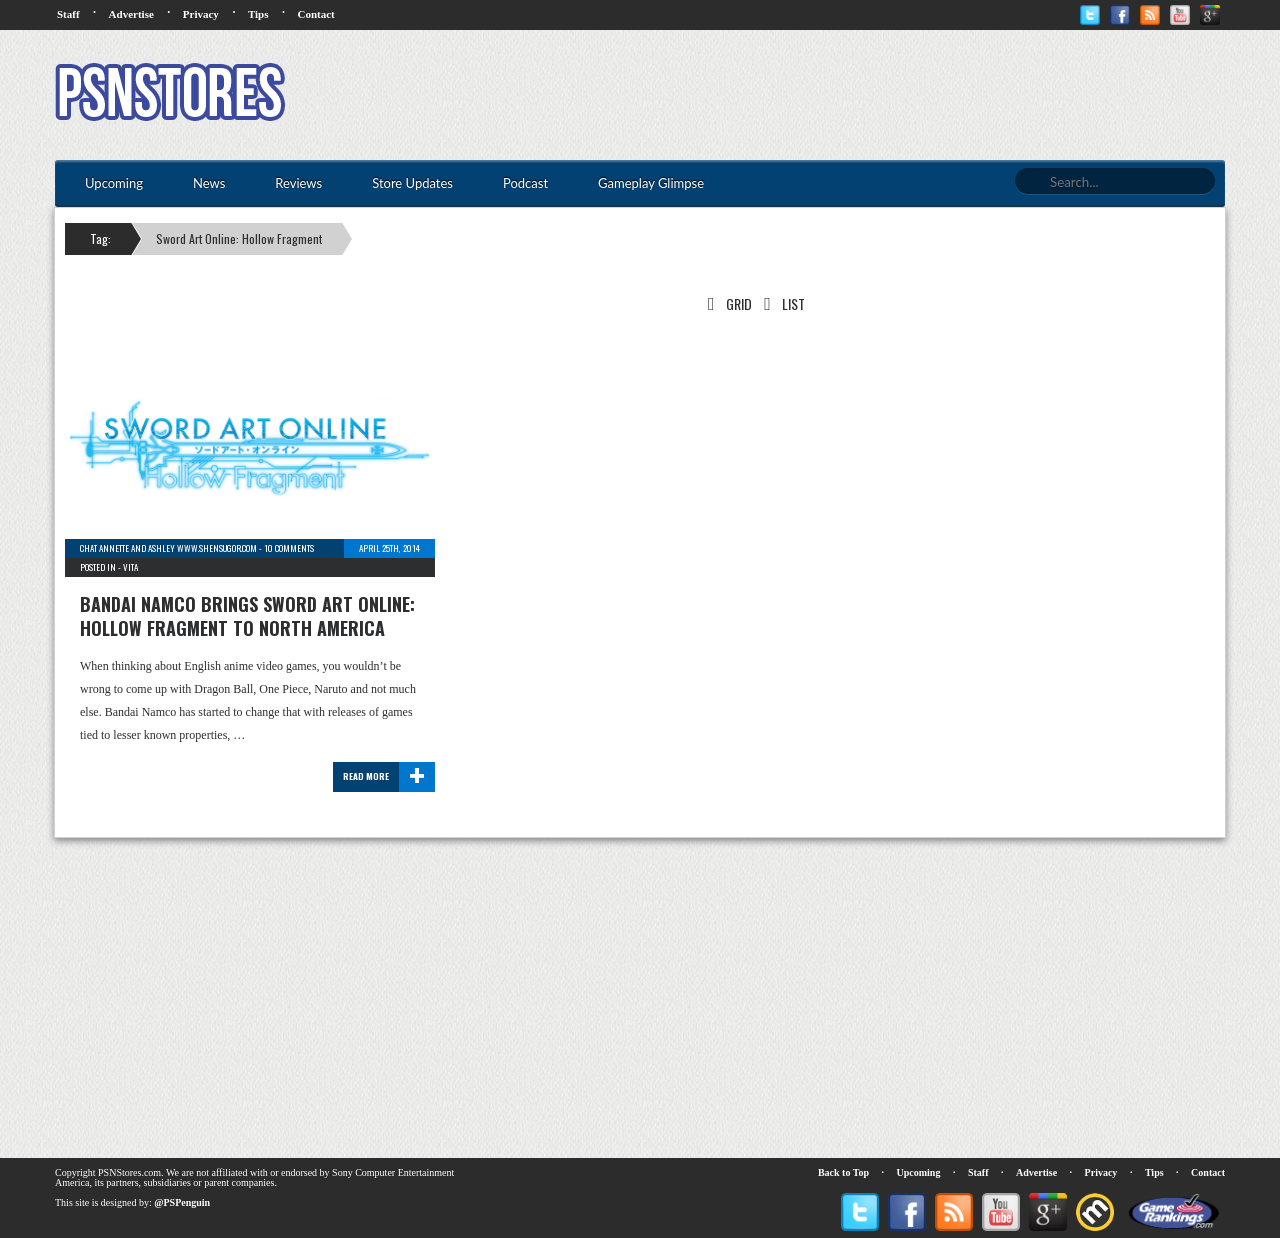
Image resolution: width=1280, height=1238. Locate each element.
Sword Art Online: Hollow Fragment (239, 238)
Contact (315, 14)
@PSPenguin (182, 1202)
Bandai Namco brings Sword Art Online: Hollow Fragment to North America (247, 616)
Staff (68, 14)
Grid (726, 303)
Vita (130, 567)
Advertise (131, 14)
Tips (258, 14)
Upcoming (919, 1172)
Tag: (100, 238)
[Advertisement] (861, 95)
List (780, 303)
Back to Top (843, 1172)
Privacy (201, 14)
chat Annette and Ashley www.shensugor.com (168, 548)
